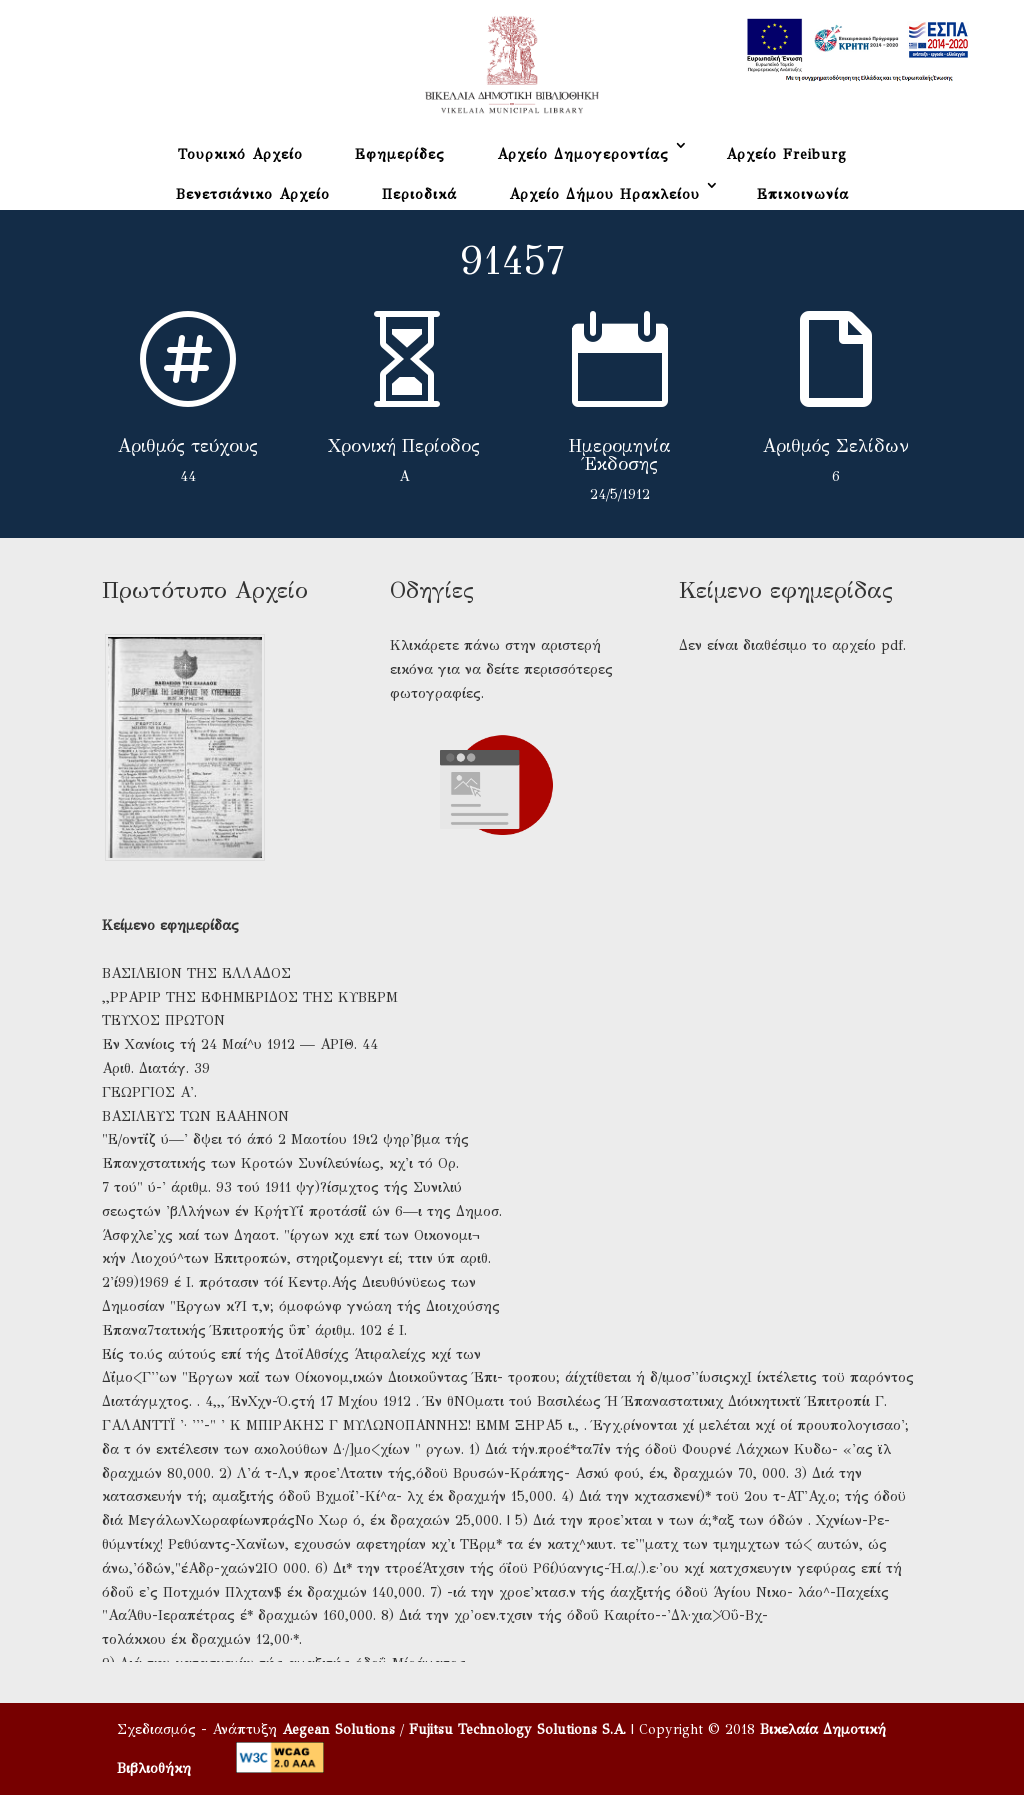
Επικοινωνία (803, 194)
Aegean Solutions (338, 1729)
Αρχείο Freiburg (786, 154)
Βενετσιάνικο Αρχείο (253, 194)
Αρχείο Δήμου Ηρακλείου (604, 194)
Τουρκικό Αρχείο (240, 154)
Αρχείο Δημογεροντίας (583, 154)
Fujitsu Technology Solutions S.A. (517, 1729)
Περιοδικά (419, 194)
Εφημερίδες (400, 154)
